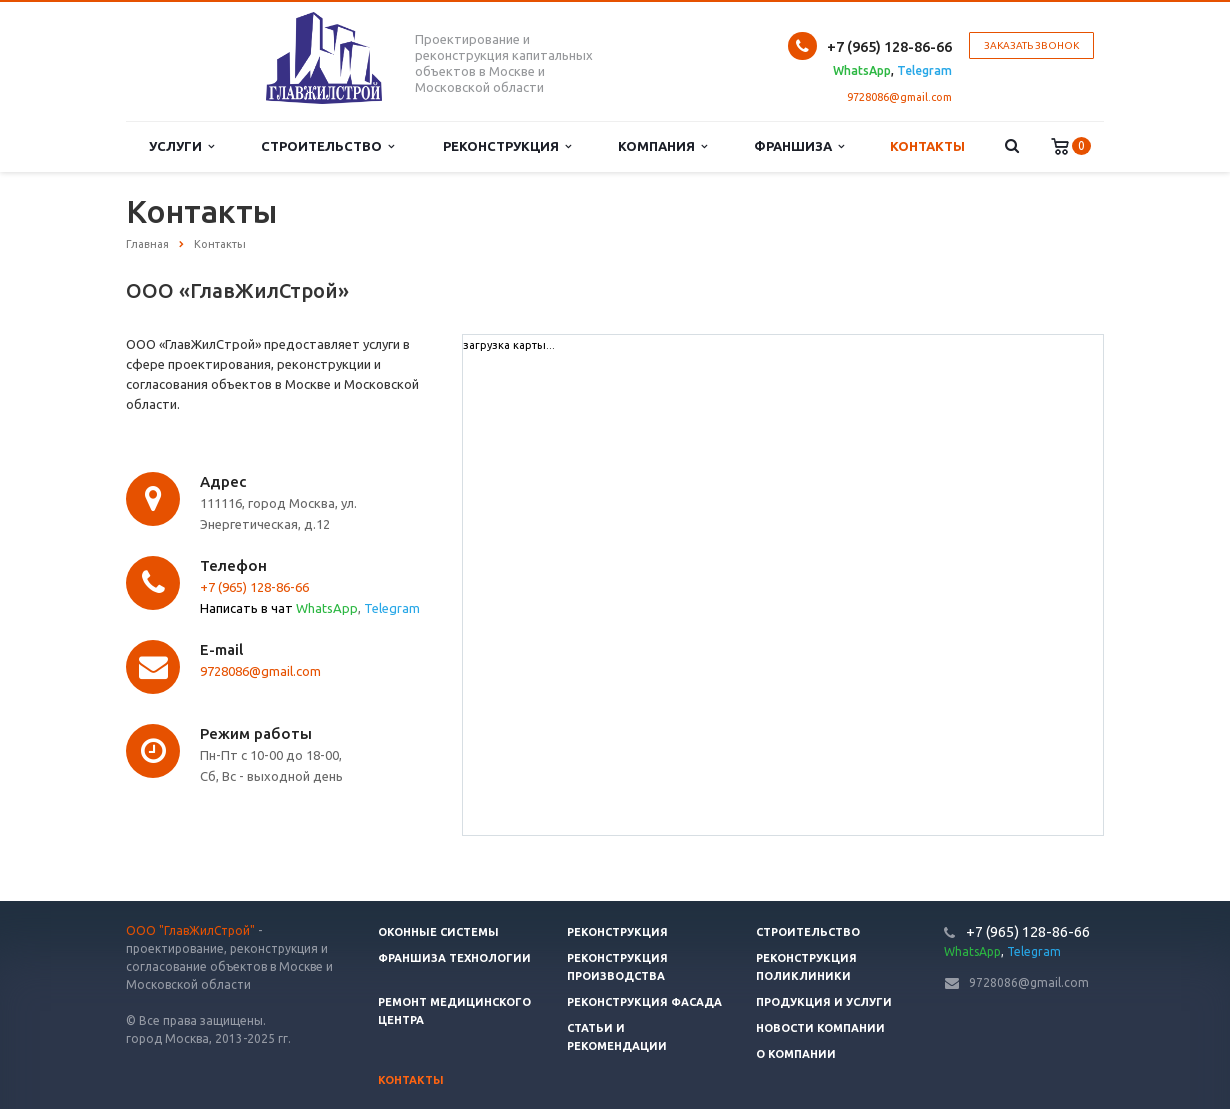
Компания (662, 146)
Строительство (327, 146)
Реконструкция (507, 146)
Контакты (927, 146)
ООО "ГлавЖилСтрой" (190, 930)
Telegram (392, 608)
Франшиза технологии (454, 958)
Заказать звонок (1031, 45)
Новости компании (820, 1028)
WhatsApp (327, 608)
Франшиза (799, 146)
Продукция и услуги (824, 1002)
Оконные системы (438, 932)
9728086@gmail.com (899, 97)
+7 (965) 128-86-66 (254, 587)
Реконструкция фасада (644, 1002)
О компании (796, 1054)
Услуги (181, 146)
